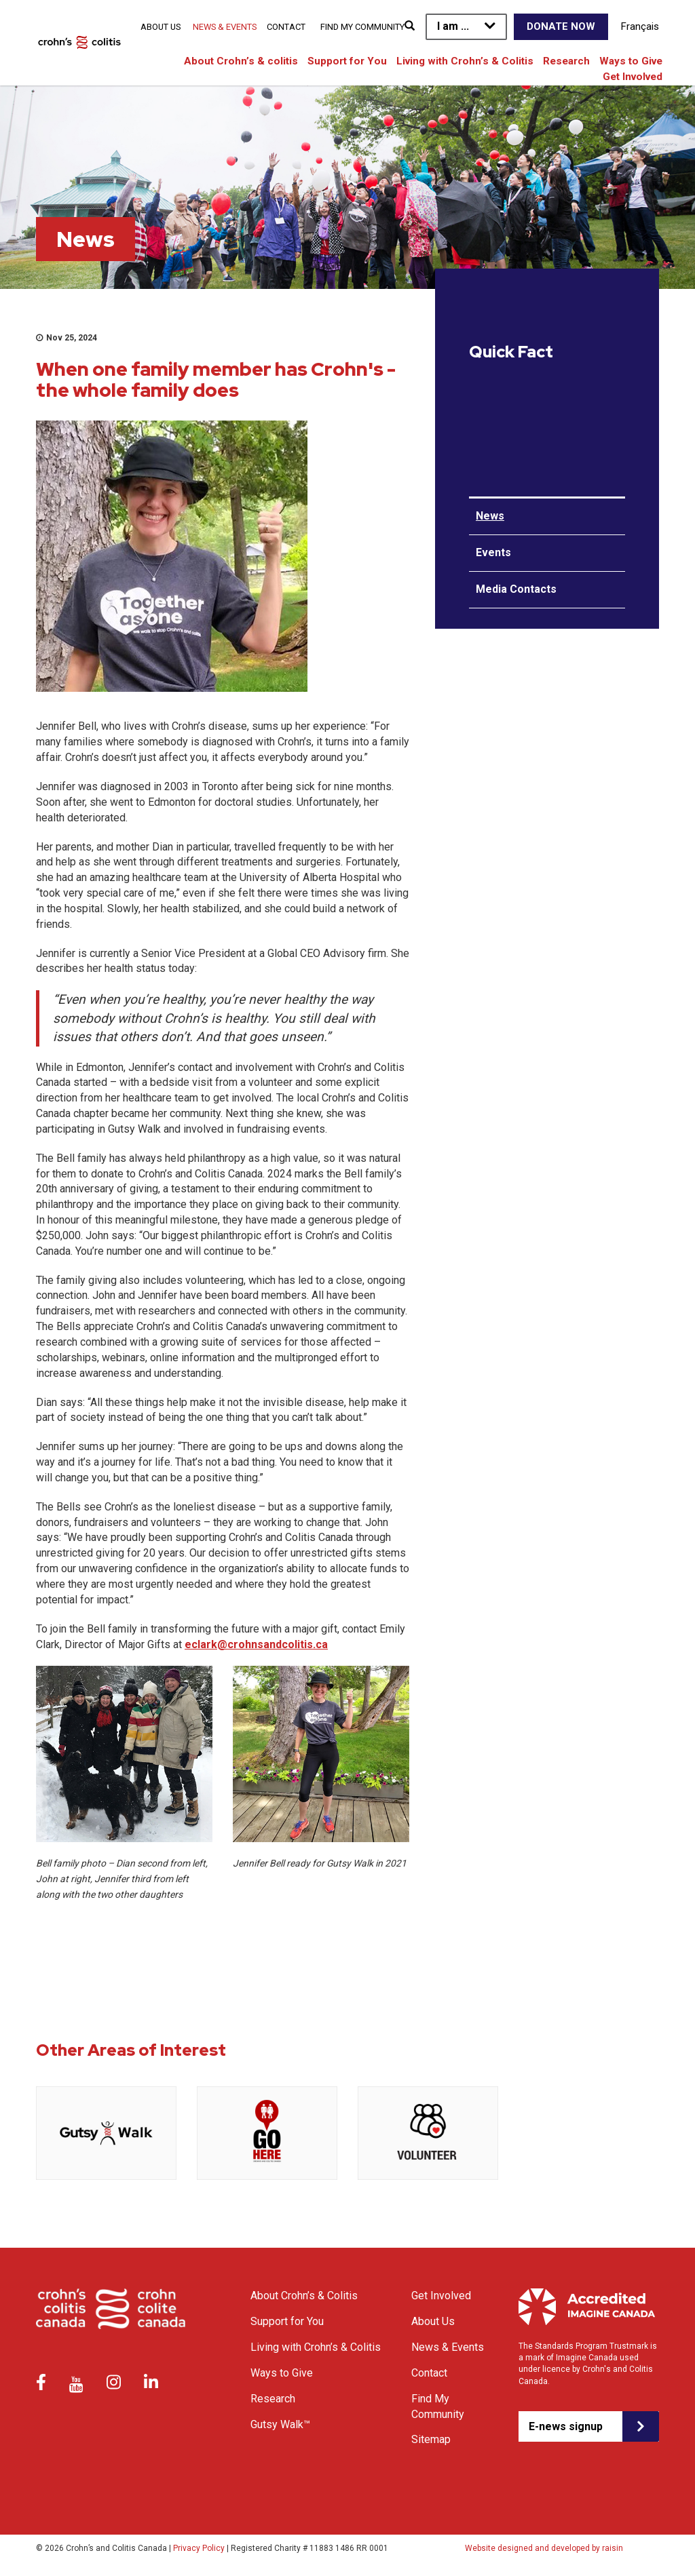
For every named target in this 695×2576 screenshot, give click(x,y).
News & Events (225, 27)
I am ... (453, 26)
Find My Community (362, 27)
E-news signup (566, 2426)
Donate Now (561, 26)
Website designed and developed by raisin (544, 2548)
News (490, 515)
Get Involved (632, 77)
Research (566, 61)
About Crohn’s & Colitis (304, 2295)
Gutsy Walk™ (280, 2424)
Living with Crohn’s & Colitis (464, 61)
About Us (160, 27)
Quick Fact (511, 352)
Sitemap (431, 2439)
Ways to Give (630, 61)
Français (640, 26)
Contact (286, 27)
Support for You (347, 61)
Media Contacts (516, 589)
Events (493, 552)
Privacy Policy (199, 2548)
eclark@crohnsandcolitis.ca (256, 1644)
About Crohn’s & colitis (241, 61)
